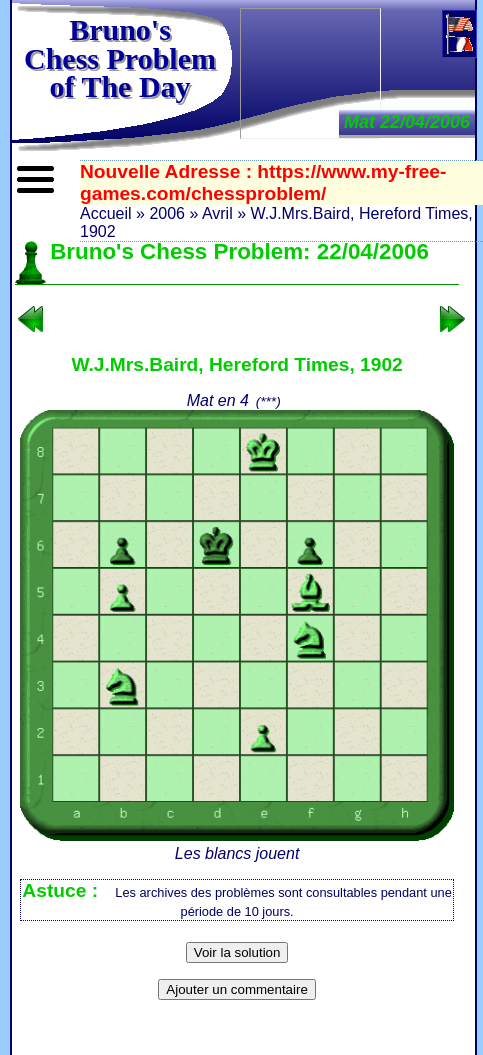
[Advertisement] (310, 71)
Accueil (106, 213)
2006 (167, 213)
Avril (217, 213)
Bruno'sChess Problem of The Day (120, 58)
